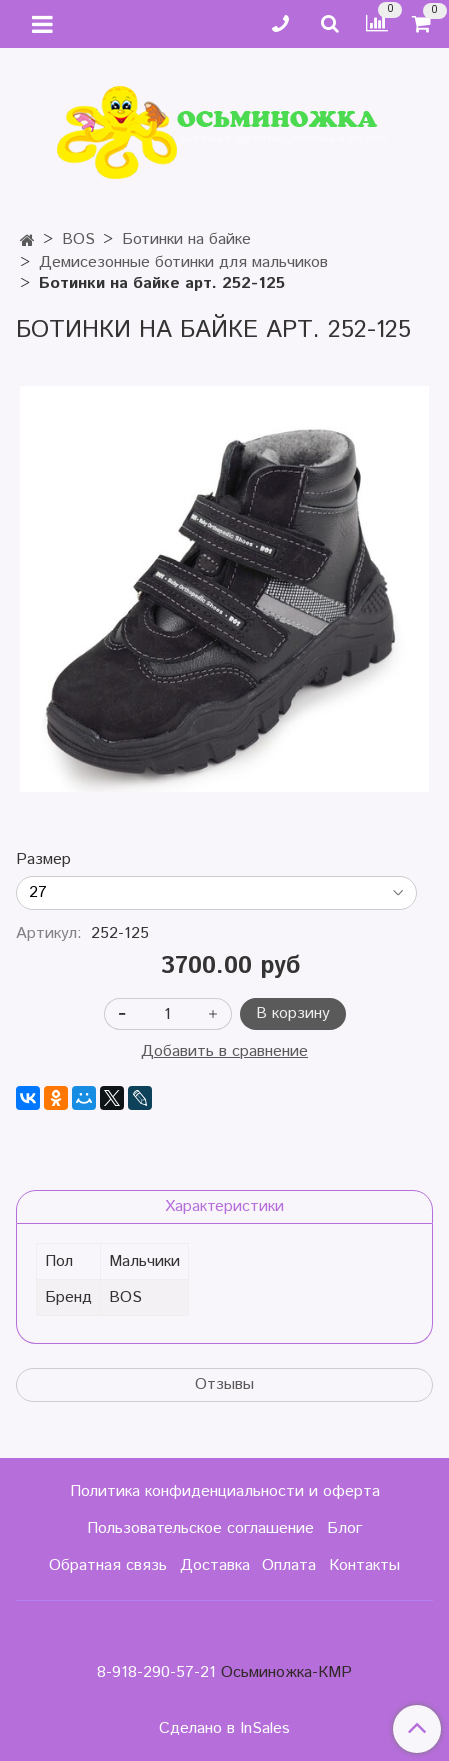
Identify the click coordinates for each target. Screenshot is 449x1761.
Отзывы (224, 1384)
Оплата (289, 1565)
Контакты (364, 1565)
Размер (43, 860)
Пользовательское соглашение (200, 1528)
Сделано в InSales (224, 1729)
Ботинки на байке (186, 239)
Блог (344, 1528)
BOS (78, 239)
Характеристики (224, 1206)
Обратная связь (108, 1565)
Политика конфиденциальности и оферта (225, 1491)
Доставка (215, 1565)
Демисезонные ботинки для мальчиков (183, 262)
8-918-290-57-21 (156, 1672)
